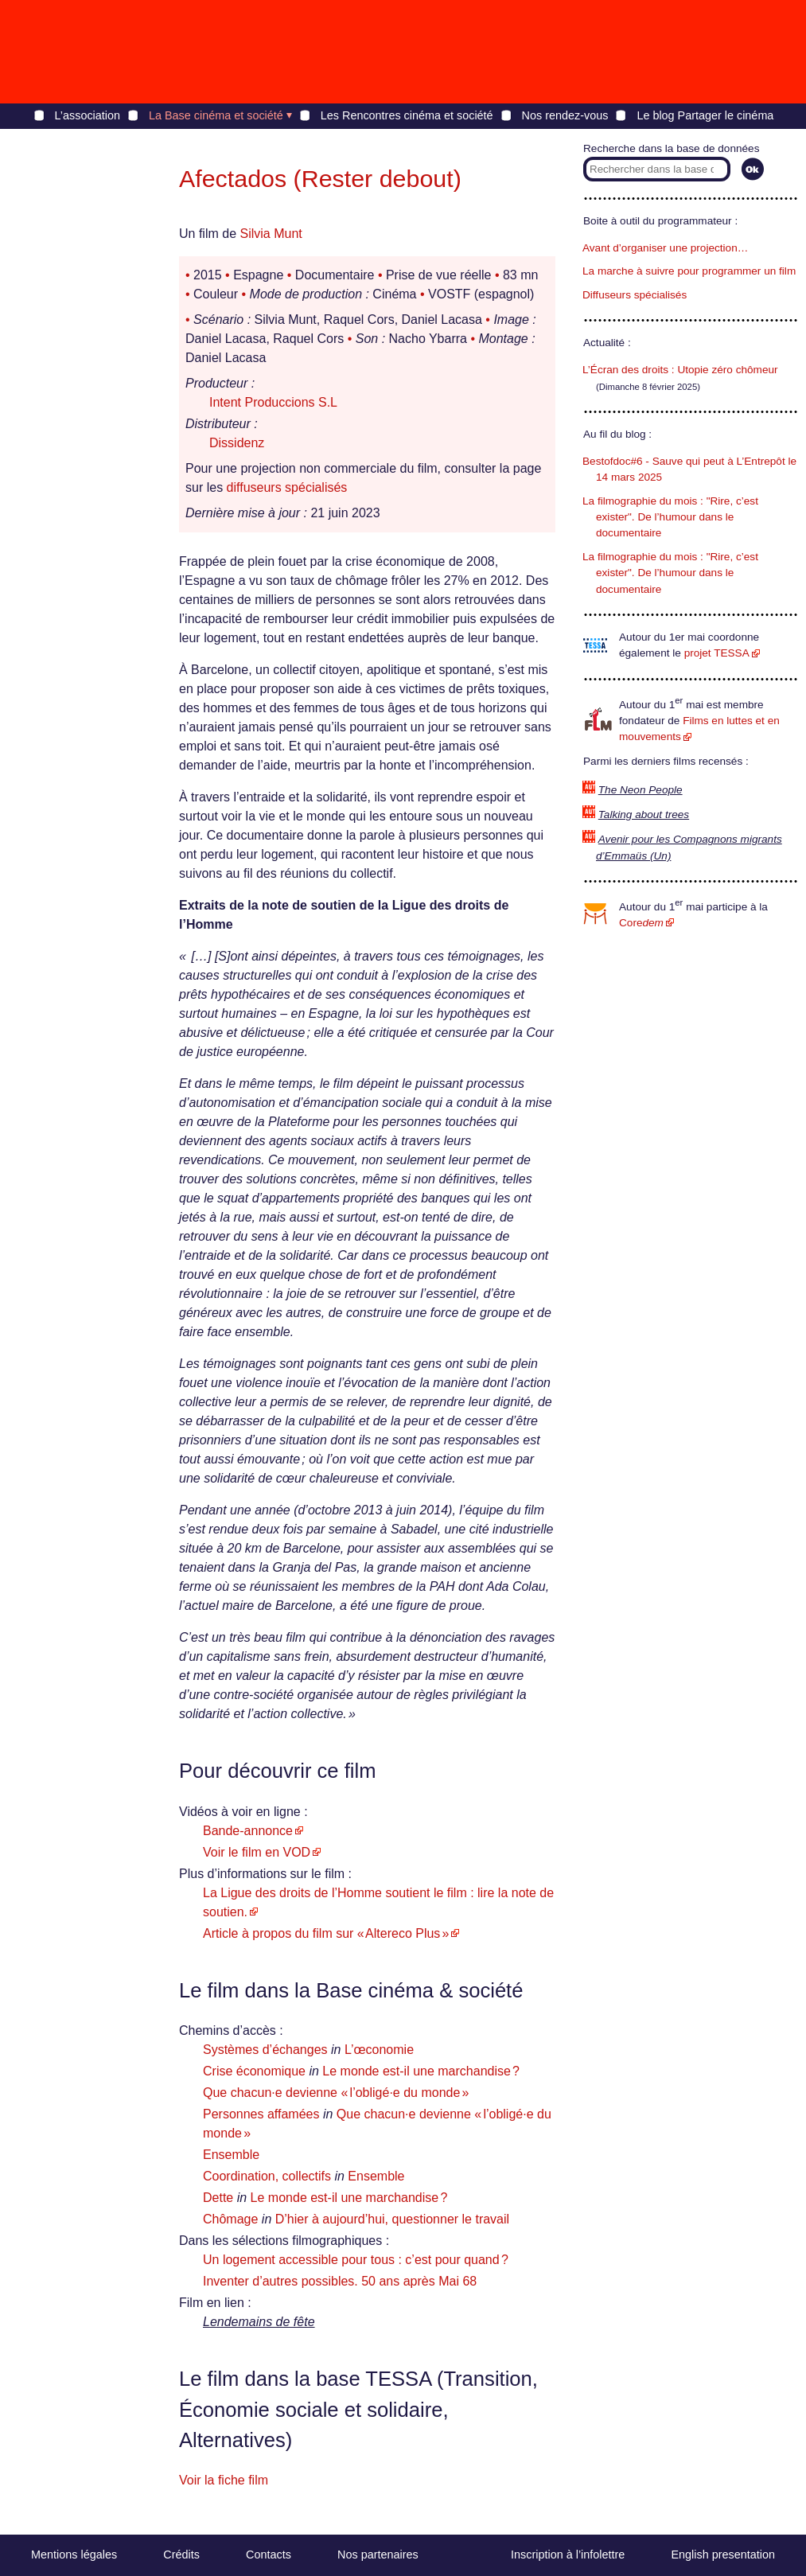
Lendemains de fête (259, 2322)
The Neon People (640, 790)
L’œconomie (379, 2049)
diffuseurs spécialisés (287, 487)
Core (641, 923)
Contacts (268, 2554)
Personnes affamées (261, 2114)
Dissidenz (236, 443)
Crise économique (254, 2071)
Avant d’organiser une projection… (665, 248)
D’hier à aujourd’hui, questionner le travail (392, 2219)
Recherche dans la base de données (671, 148)
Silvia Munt (270, 233)
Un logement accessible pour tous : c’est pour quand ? (355, 2259)
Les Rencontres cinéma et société (407, 115)
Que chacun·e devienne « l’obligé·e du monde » (336, 2092)
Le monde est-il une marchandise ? (421, 2071)
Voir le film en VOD (256, 1852)
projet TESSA (717, 653)
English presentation (722, 2554)
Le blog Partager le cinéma (705, 115)
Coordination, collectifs (267, 2176)
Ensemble (231, 2154)
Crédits (181, 2554)
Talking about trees (643, 814)
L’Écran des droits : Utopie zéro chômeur (680, 370)
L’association (87, 115)
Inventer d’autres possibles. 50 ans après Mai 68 (340, 2281)
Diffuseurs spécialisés (634, 295)
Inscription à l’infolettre (568, 2554)
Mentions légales (74, 2554)
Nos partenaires (378, 2554)
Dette (218, 2197)
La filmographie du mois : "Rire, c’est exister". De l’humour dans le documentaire (670, 517)
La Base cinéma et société (216, 115)
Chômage (230, 2219)
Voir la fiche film (223, 2480)
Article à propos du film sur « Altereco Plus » (326, 1933)
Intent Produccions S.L (273, 402)
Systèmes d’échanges (265, 2049)
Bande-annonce (248, 1830)
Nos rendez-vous (565, 115)
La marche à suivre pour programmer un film (689, 271)
